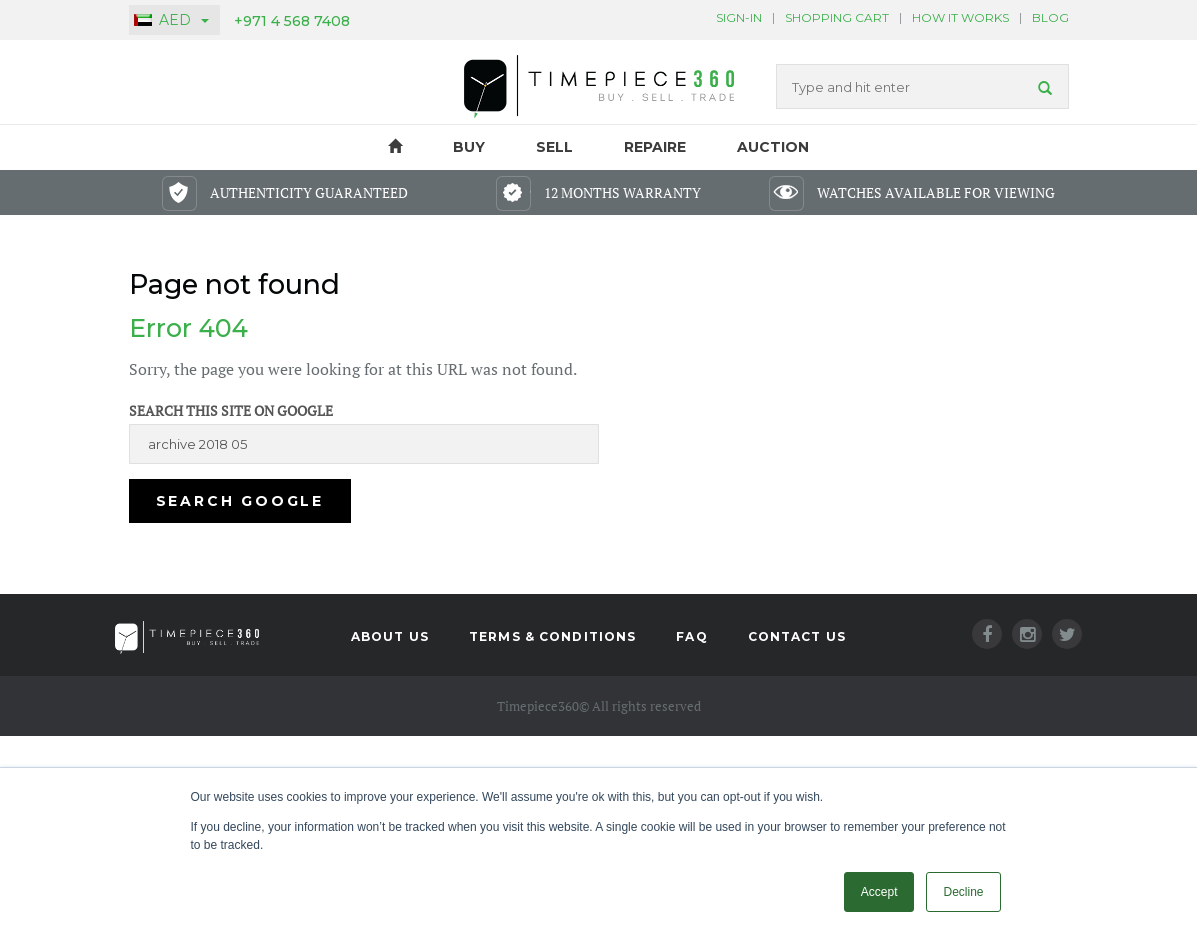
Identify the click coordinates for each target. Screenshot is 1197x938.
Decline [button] (963, 892)
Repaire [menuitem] (655, 147)
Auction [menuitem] (773, 147)
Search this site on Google (231, 410)
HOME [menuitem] (395, 147)
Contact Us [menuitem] (797, 636)
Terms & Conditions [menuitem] (552, 636)
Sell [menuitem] (554, 147)
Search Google (240, 501)
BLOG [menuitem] (1050, 17)
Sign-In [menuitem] (739, 17)
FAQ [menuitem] (691, 636)
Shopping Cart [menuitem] (837, 17)
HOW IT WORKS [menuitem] (960, 17)
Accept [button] (879, 892)
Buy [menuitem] (469, 147)
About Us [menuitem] (390, 636)
